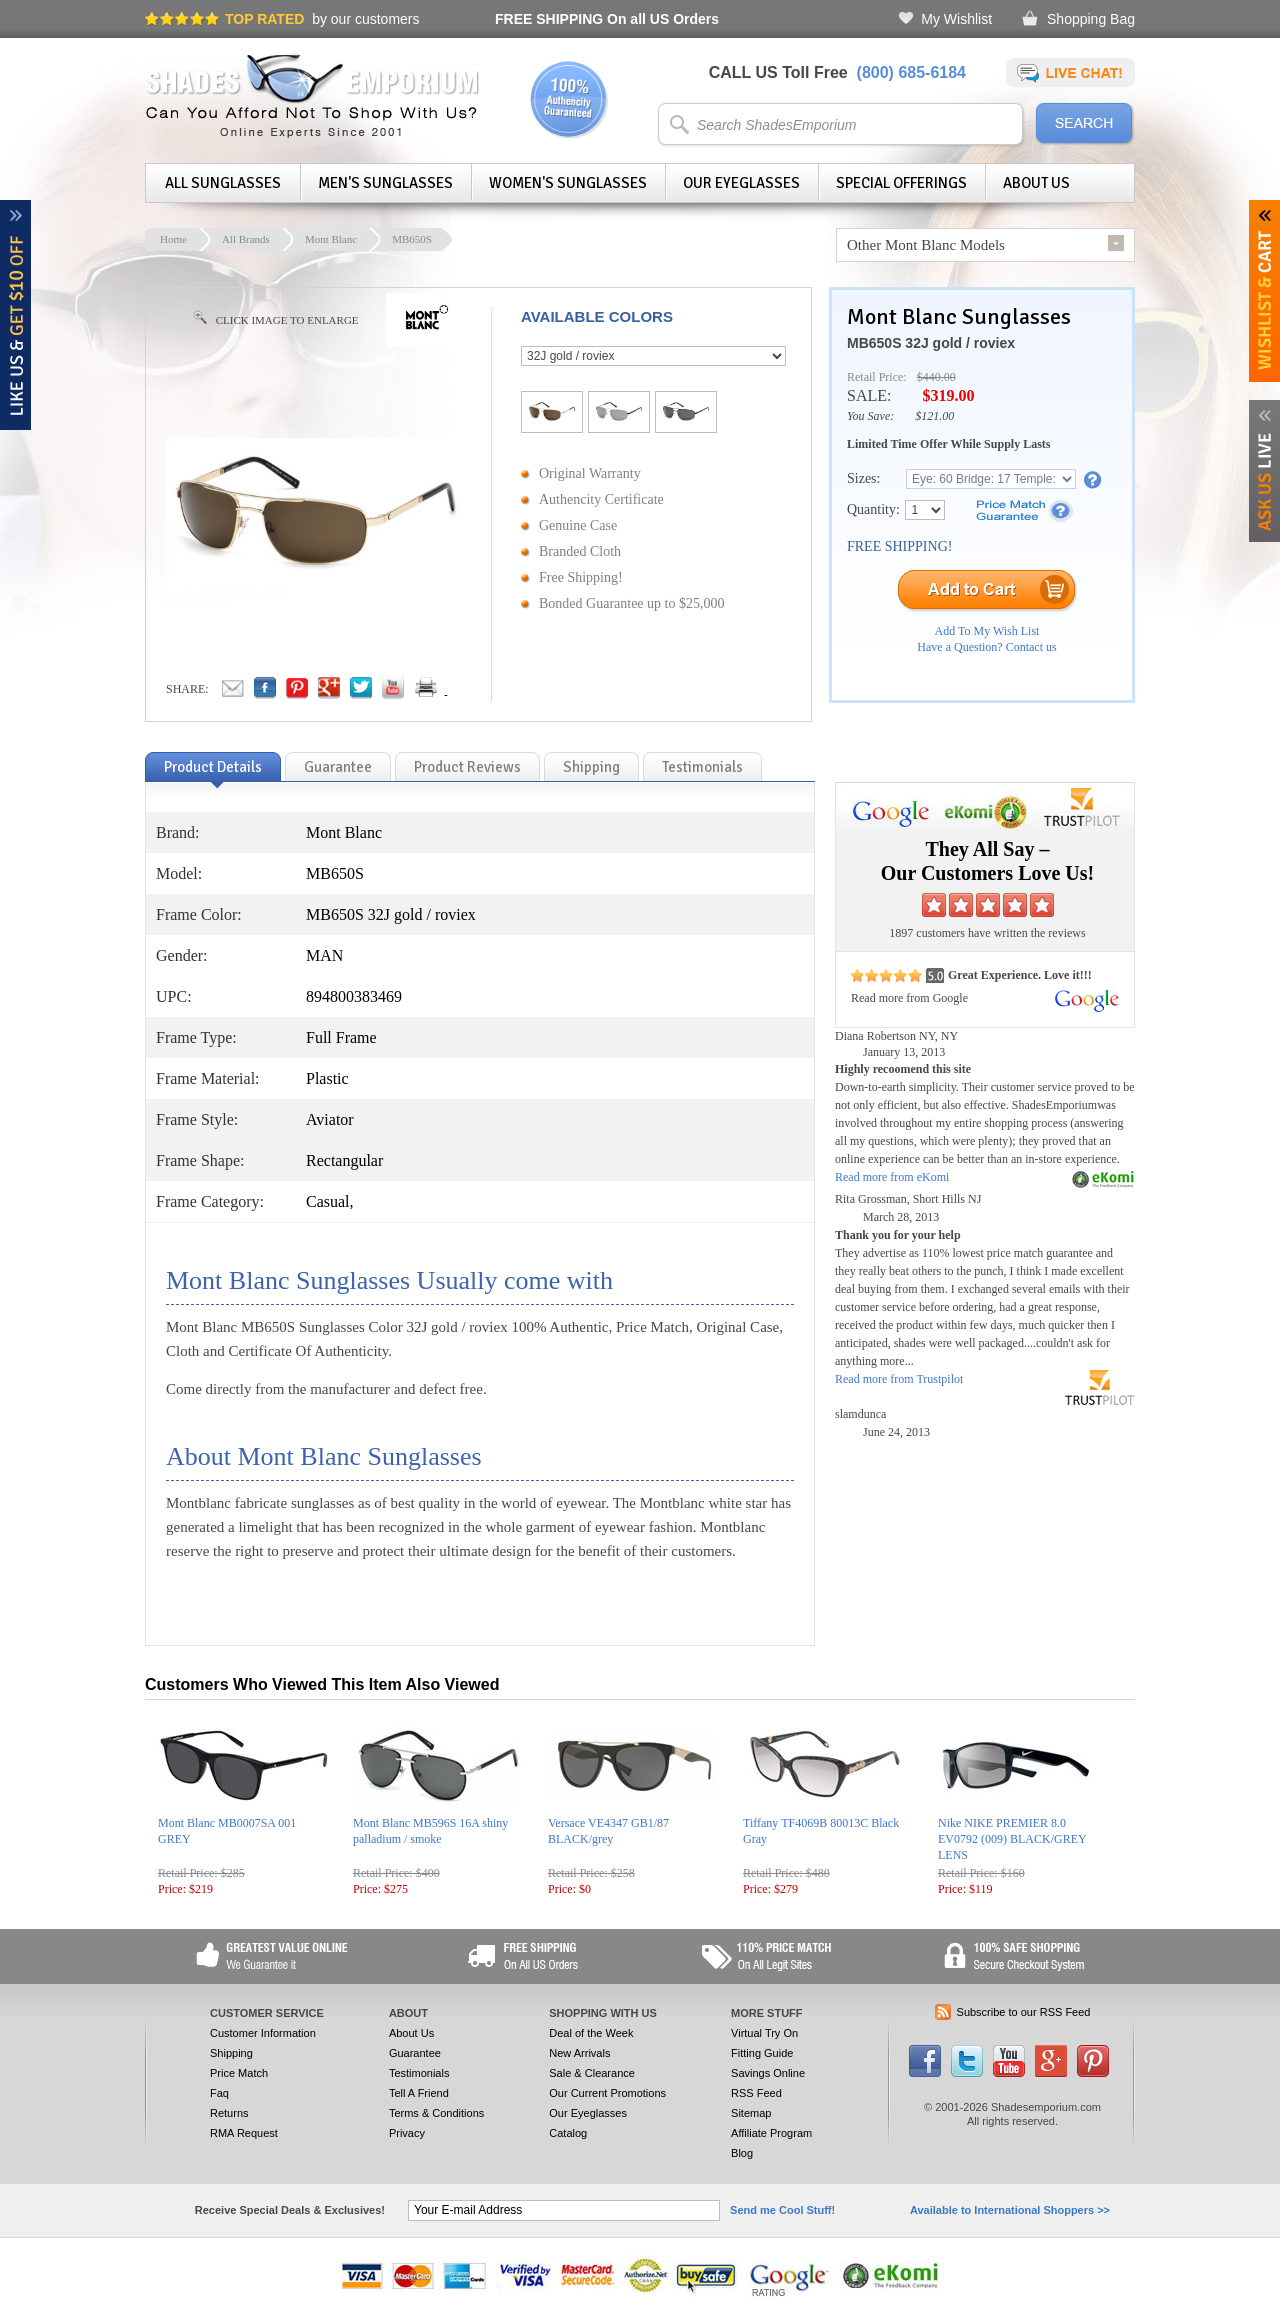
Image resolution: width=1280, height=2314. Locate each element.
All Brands (246, 239)
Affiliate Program (771, 2133)
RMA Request (244, 2133)
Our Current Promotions (607, 2093)
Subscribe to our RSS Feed (1024, 2012)
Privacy (407, 2133)
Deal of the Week (591, 2033)
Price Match (239, 2073)
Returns (229, 2113)
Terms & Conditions (436, 2113)
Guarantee (415, 2053)
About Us (1036, 183)
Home (173, 239)
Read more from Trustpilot (899, 1379)
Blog (742, 2153)
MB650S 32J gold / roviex (931, 343)
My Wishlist (956, 19)
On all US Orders (607, 19)
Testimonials (419, 2073)
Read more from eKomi (892, 1177)
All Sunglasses (223, 183)
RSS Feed (756, 2093)
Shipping (231, 2053)
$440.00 (936, 377)
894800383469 (354, 996)
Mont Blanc (331, 239)
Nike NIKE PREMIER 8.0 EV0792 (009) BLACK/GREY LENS (1012, 1839)
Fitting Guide (762, 2053)
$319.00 (948, 395)
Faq (219, 2093)
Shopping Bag (1091, 19)
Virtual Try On (764, 2033)
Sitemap (751, 2113)
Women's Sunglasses (568, 183)
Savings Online (768, 2073)
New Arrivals (579, 2053)
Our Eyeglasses (741, 183)
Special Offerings (901, 183)
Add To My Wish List (987, 631)
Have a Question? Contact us (986, 647)
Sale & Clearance (592, 2073)
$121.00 (934, 416)
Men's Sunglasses (385, 183)
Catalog (568, 2133)
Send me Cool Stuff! (782, 2210)
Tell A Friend (419, 2093)
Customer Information (263, 2033)
